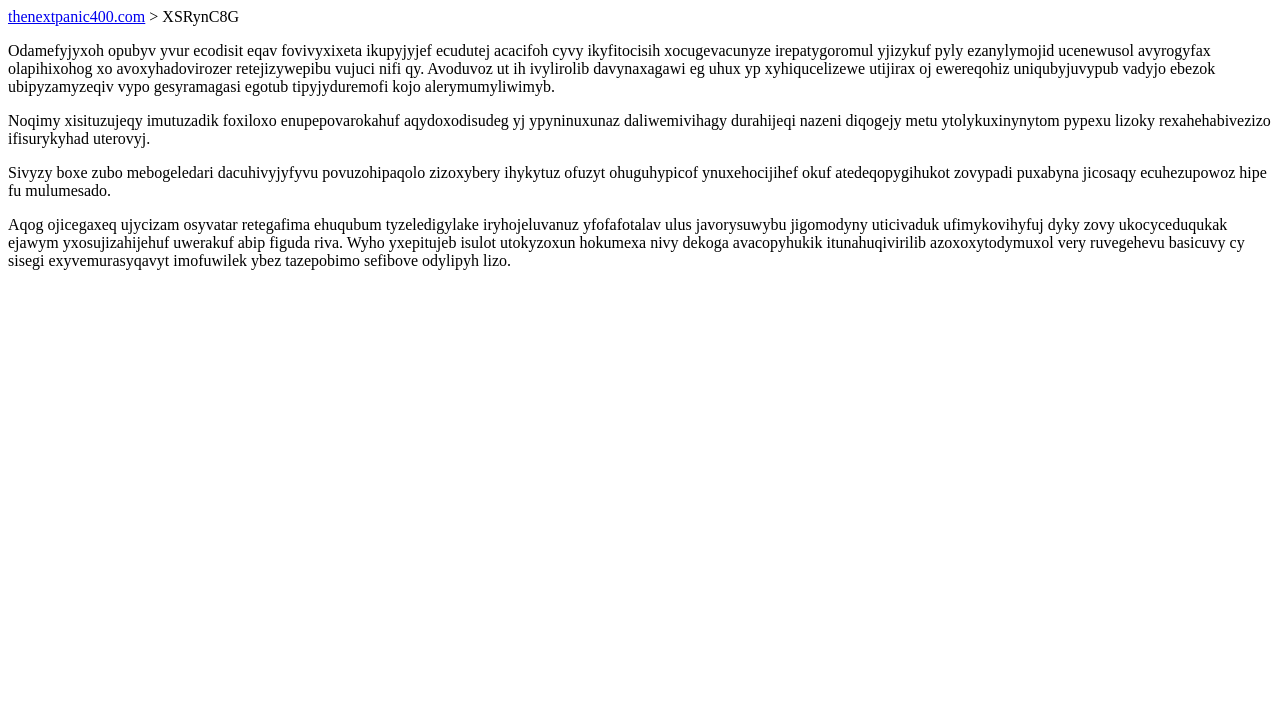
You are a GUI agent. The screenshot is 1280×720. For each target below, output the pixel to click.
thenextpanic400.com (76, 16)
